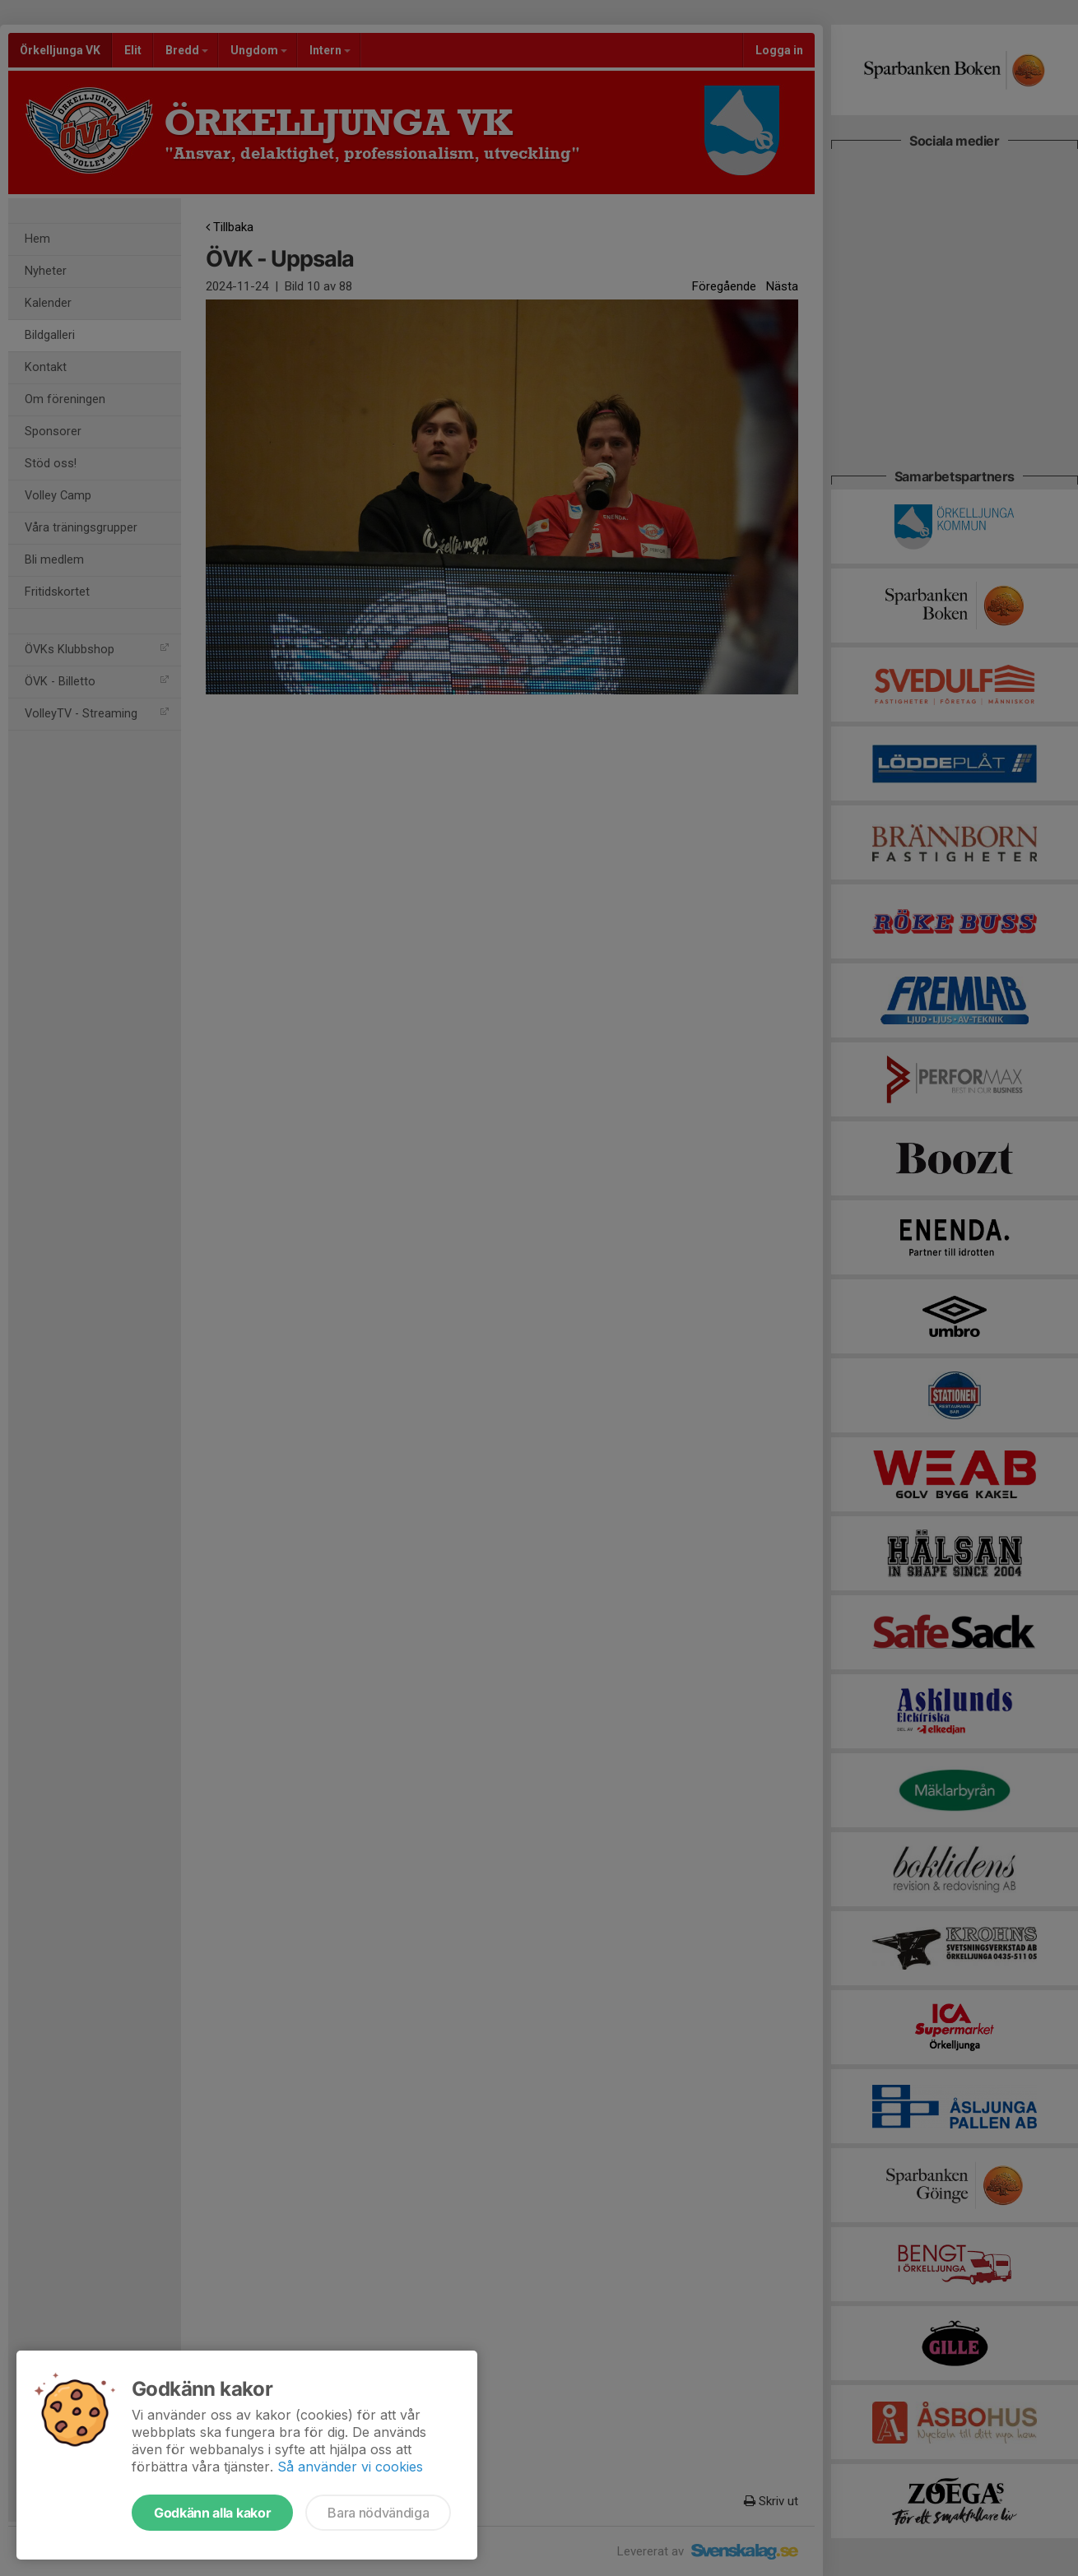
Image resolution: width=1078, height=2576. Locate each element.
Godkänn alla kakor (212, 2512)
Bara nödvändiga (378, 2512)
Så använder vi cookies (350, 2466)
